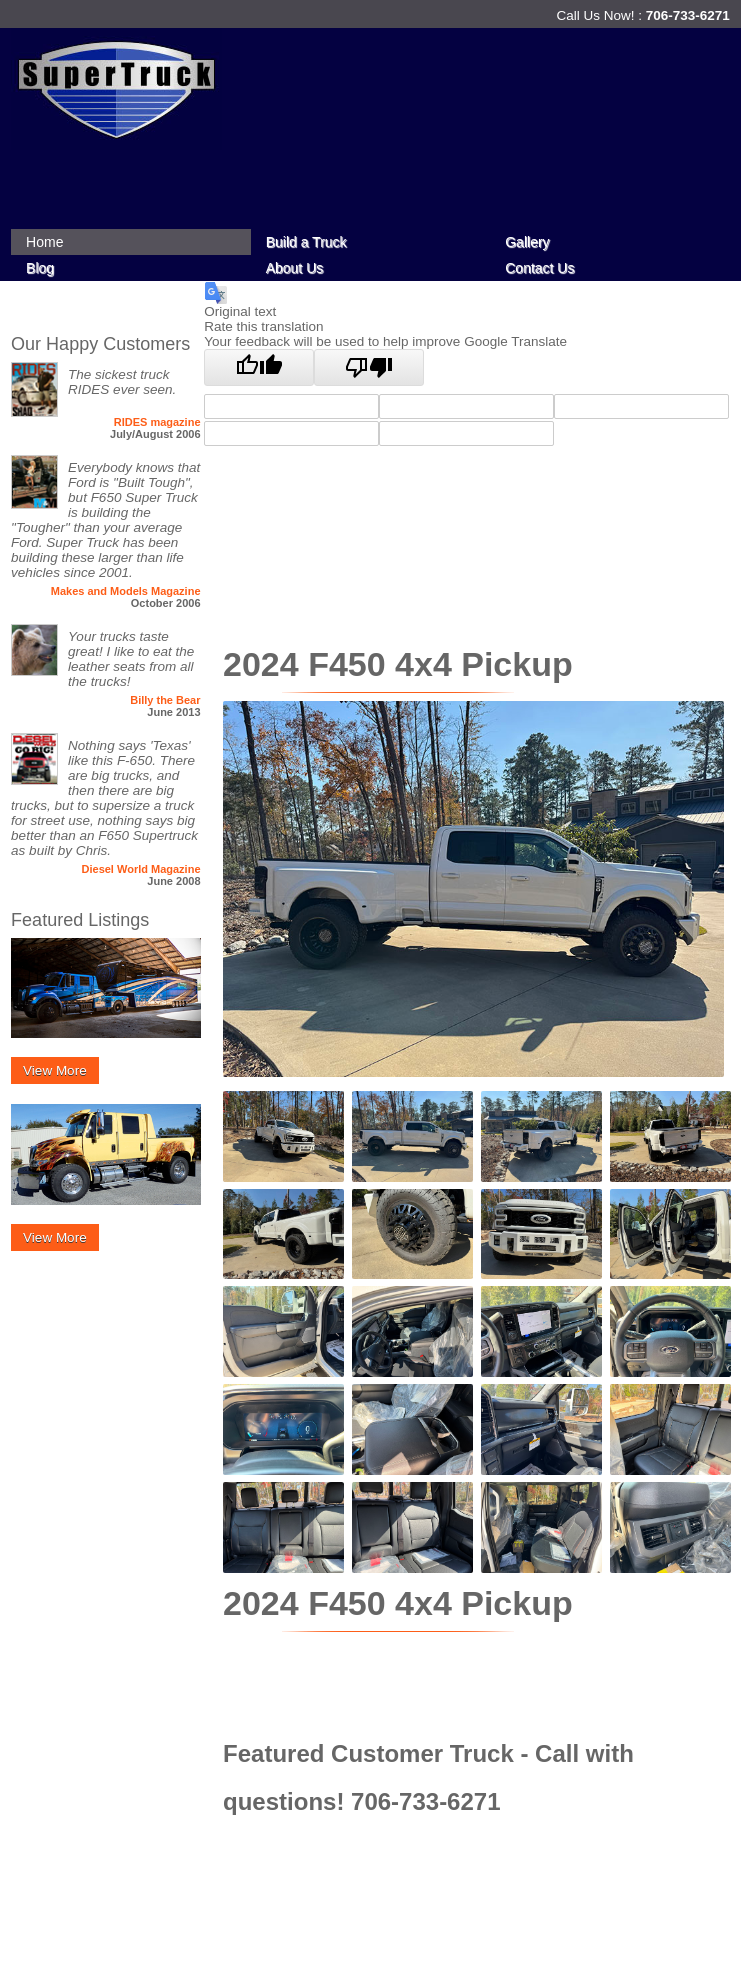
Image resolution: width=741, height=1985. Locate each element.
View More (55, 1070)
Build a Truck (306, 242)
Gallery (527, 242)
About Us (295, 268)
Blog (40, 268)
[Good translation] (259, 367)
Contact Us (539, 268)
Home (44, 242)
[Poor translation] (369, 367)
